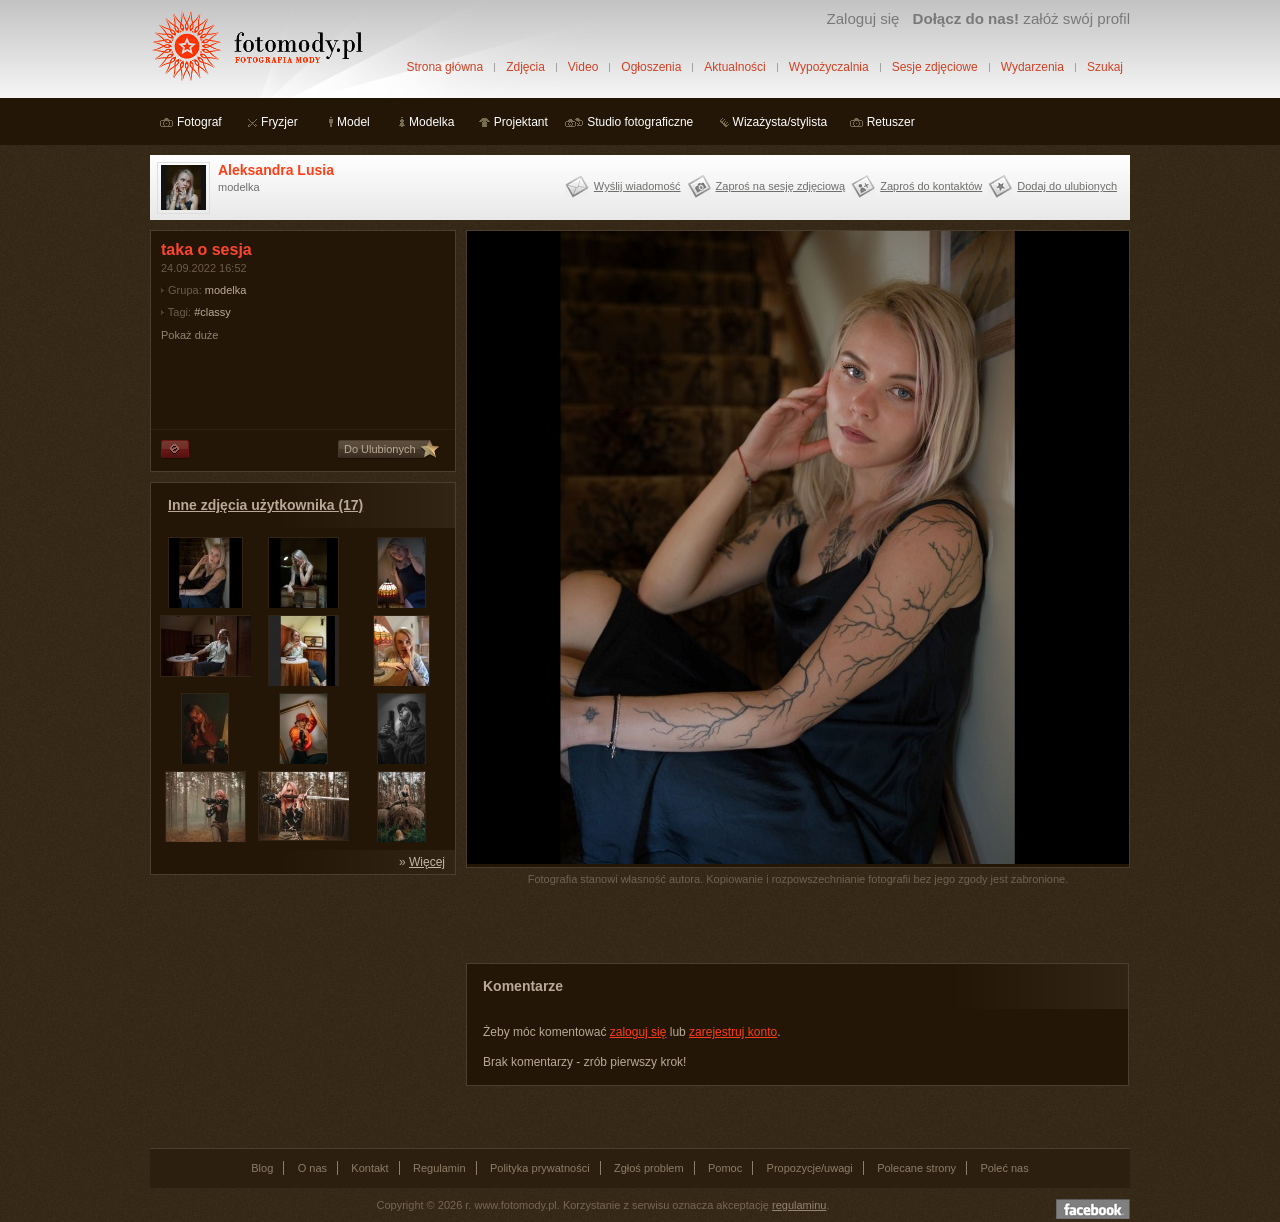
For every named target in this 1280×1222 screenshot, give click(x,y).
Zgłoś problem (649, 1168)
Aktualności (734, 67)
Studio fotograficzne (640, 122)
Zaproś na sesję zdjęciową (781, 186)
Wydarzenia (1032, 67)
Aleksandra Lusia (276, 170)
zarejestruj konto (733, 1032)
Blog (262, 1168)
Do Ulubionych (380, 449)
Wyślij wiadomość (637, 186)
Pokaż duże (189, 335)
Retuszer (891, 122)
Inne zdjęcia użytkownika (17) (265, 505)
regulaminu (799, 1205)
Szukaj (1105, 67)
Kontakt (369, 1168)
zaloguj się (638, 1032)
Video (583, 67)
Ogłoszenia (651, 67)
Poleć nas (1004, 1168)
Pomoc (725, 1168)
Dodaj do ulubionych (1067, 186)
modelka (226, 290)
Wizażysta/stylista (780, 122)
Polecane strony (916, 1168)
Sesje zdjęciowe (935, 67)
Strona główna (444, 67)
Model (353, 122)
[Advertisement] (300, 1010)
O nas (312, 1168)
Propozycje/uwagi (810, 1168)
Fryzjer (279, 122)
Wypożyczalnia (829, 67)
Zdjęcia (525, 67)
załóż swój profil (1021, 18)
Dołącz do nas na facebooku (1093, 1209)
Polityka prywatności (540, 1168)
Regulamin (439, 1168)
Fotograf (199, 122)
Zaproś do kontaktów (931, 186)
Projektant (521, 122)
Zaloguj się (862, 18)
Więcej (427, 862)
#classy (212, 312)
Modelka (431, 122)
